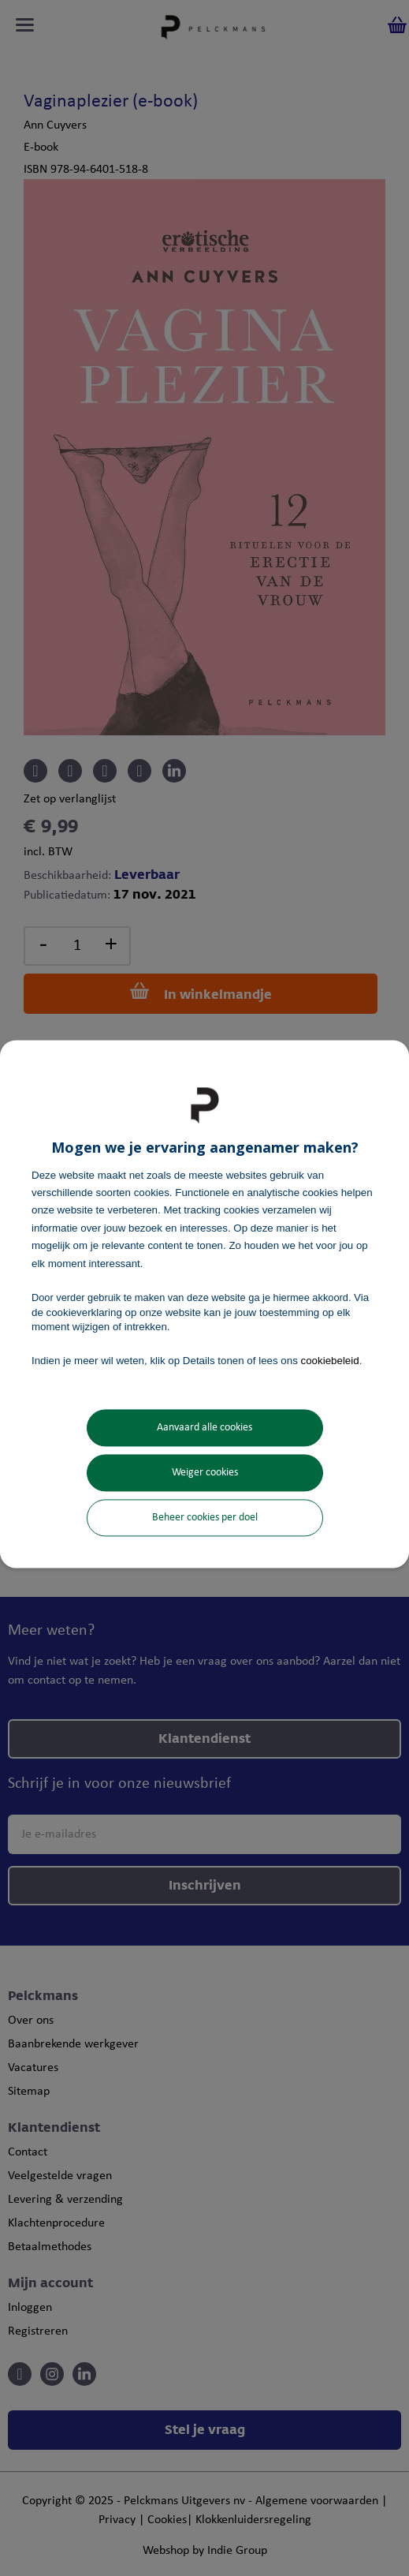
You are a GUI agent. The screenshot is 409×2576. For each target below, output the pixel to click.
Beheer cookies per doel (205, 1518)
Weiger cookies (205, 1473)
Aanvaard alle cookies (204, 1428)
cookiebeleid (330, 1361)
